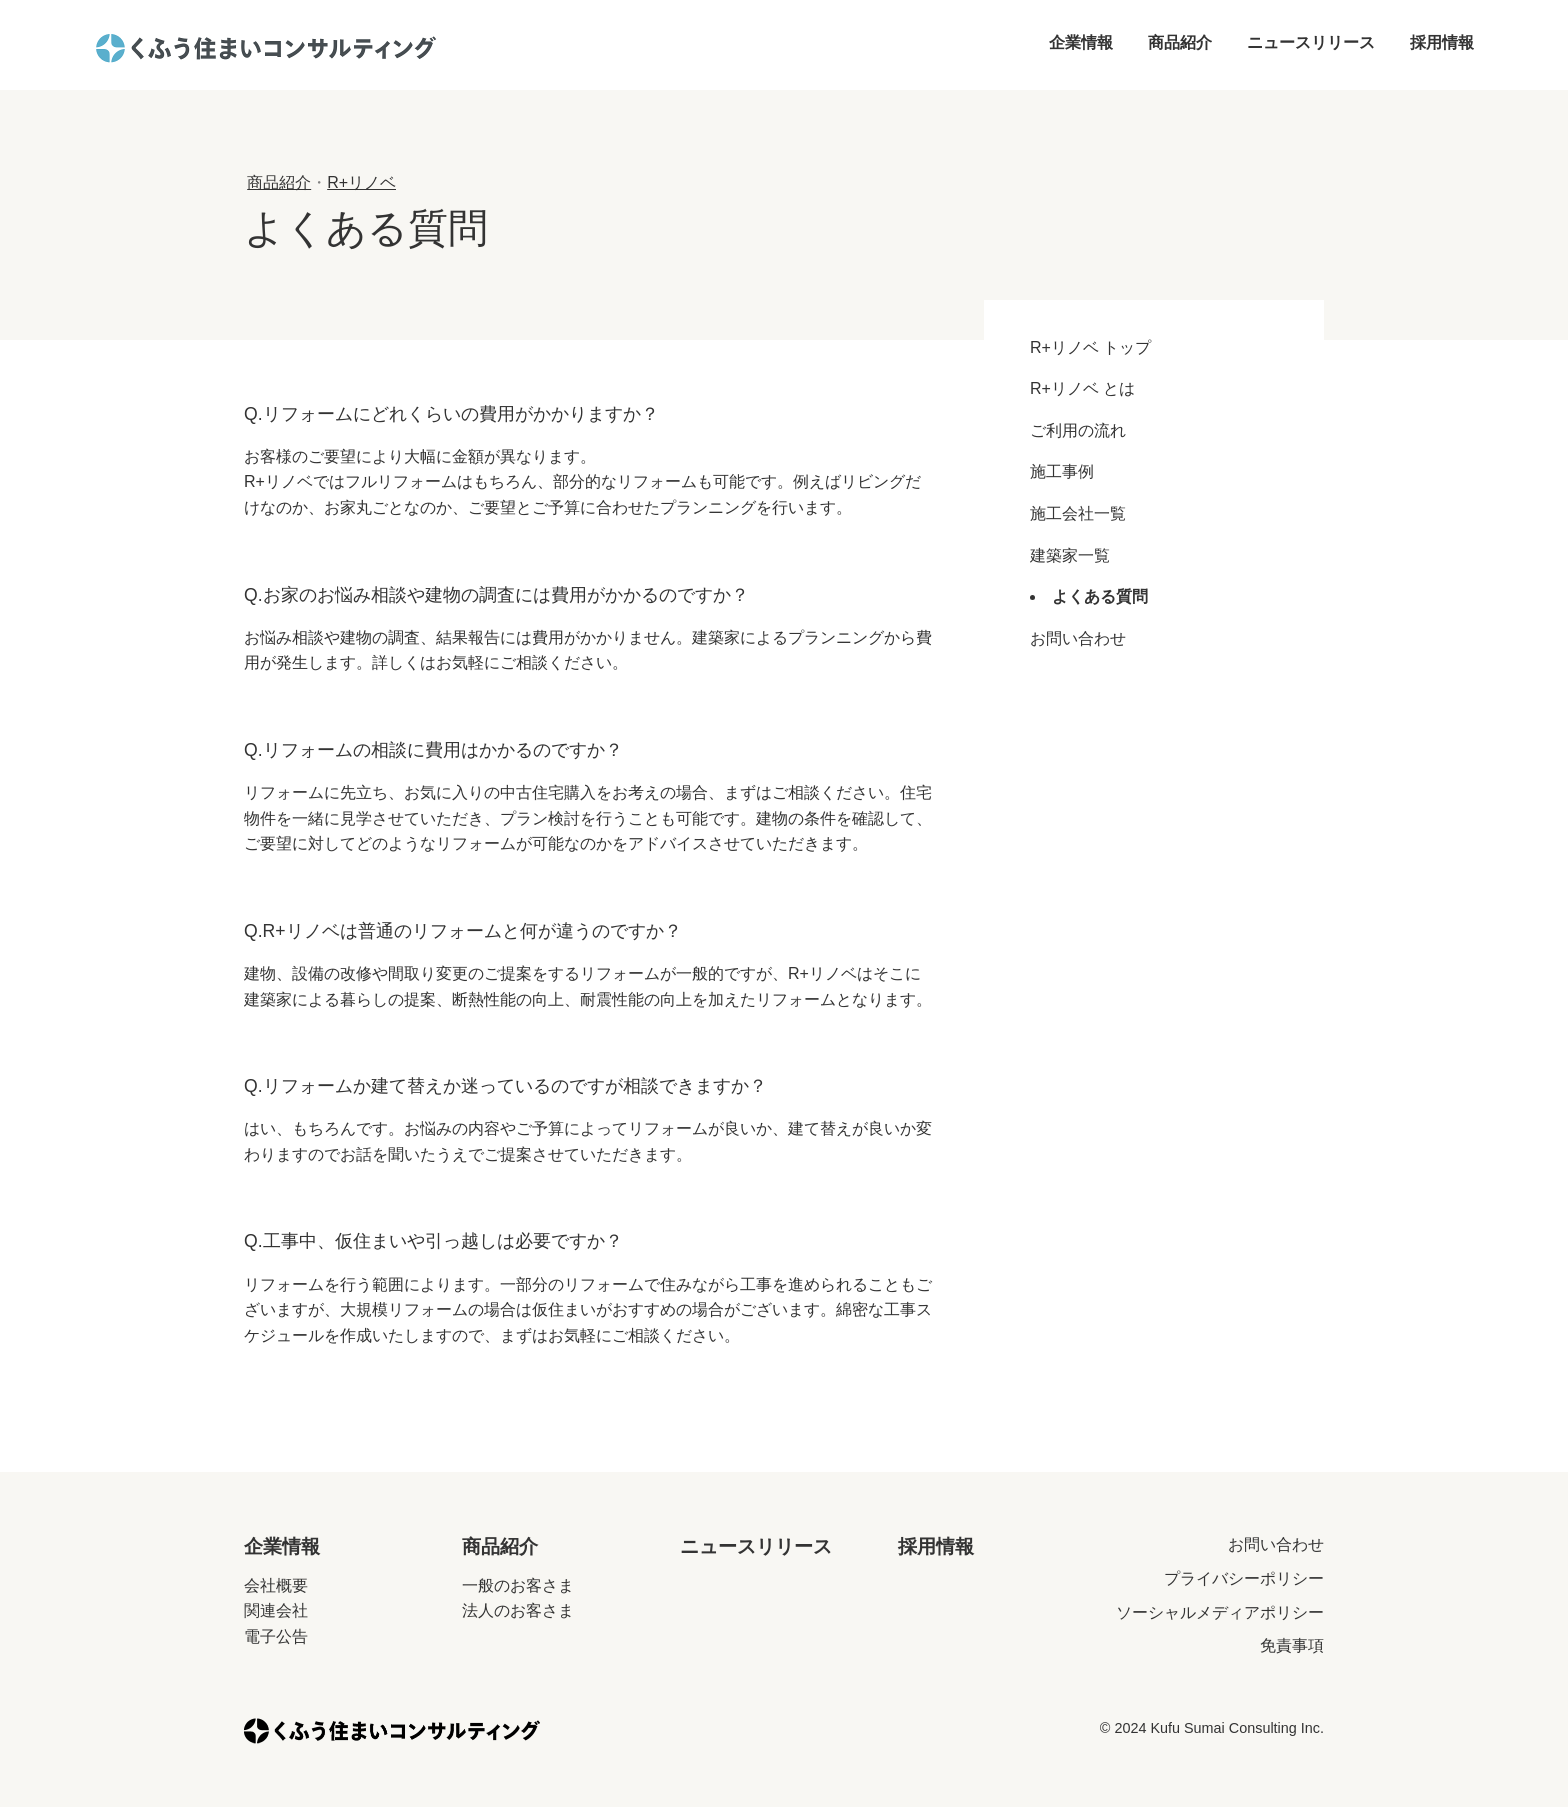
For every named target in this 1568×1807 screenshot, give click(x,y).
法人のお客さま (518, 1610)
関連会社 (276, 1610)
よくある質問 (1100, 596)
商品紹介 (1180, 42)
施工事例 (1062, 471)
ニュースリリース (1311, 42)
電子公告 (276, 1636)
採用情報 (1442, 42)
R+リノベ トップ (1090, 347)
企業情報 (1081, 42)
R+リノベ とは (1082, 388)
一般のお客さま (518, 1585)
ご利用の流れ (1078, 430)
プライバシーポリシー (1244, 1578)
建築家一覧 (1070, 555)
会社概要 (276, 1585)
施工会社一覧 (1078, 513)
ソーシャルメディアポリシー (1220, 1612)
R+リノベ (361, 182)
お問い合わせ (1078, 638)
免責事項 (1292, 1645)
